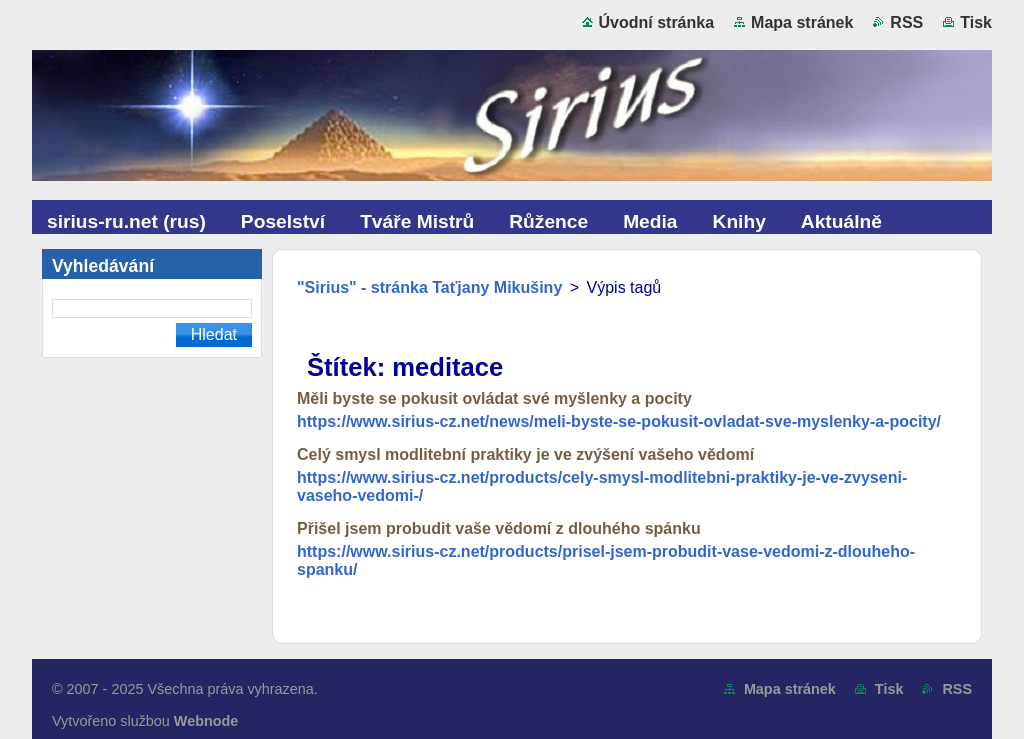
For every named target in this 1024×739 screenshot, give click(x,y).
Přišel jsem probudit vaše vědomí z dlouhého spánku (499, 528)
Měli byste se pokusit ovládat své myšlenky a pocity (494, 398)
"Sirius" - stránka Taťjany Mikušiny (429, 287)
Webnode (206, 721)
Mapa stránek (802, 22)
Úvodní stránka (657, 22)
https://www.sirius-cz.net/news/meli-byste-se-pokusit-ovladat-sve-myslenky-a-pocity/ (619, 421)
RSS (906, 22)
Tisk (976, 22)
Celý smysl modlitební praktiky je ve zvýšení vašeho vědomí (525, 454)
